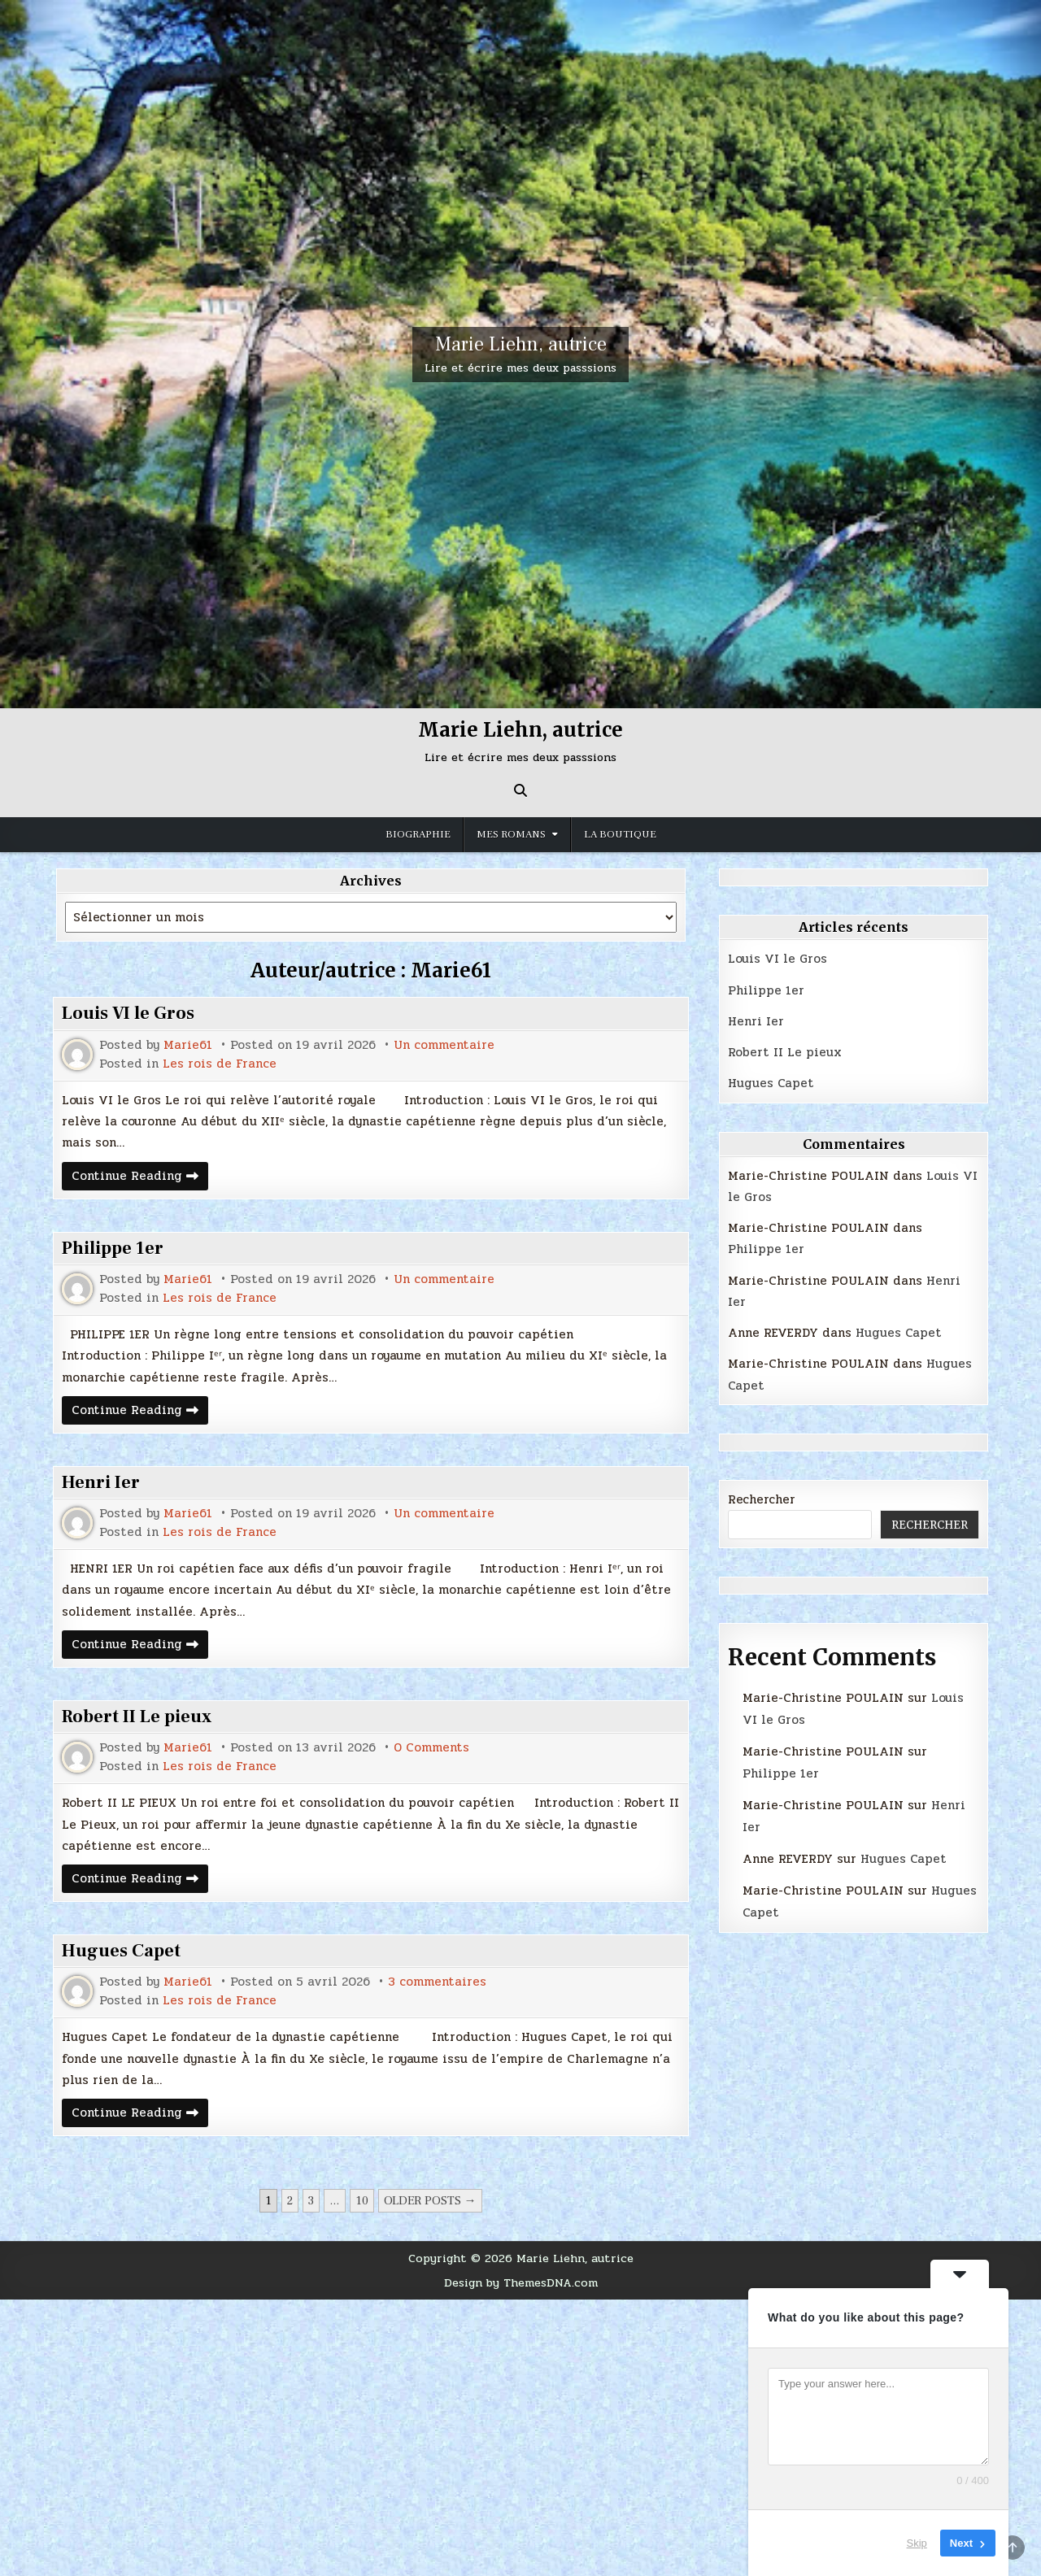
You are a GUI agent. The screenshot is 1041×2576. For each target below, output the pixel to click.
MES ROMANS (511, 834)
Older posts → (430, 2200)
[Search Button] (520, 790)
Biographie (418, 834)
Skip (917, 2543)
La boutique (620, 834)
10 (361, 2200)
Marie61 (187, 1045)
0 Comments (431, 1748)
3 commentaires (437, 1982)
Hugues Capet (121, 1950)
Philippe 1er (112, 1248)
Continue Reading (140, 1177)
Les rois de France (220, 1064)
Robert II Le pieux (136, 1716)
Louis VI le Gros (128, 1013)
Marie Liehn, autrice (521, 344)
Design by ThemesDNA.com (521, 2282)
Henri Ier (101, 1482)
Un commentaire (444, 1045)
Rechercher (761, 1499)
